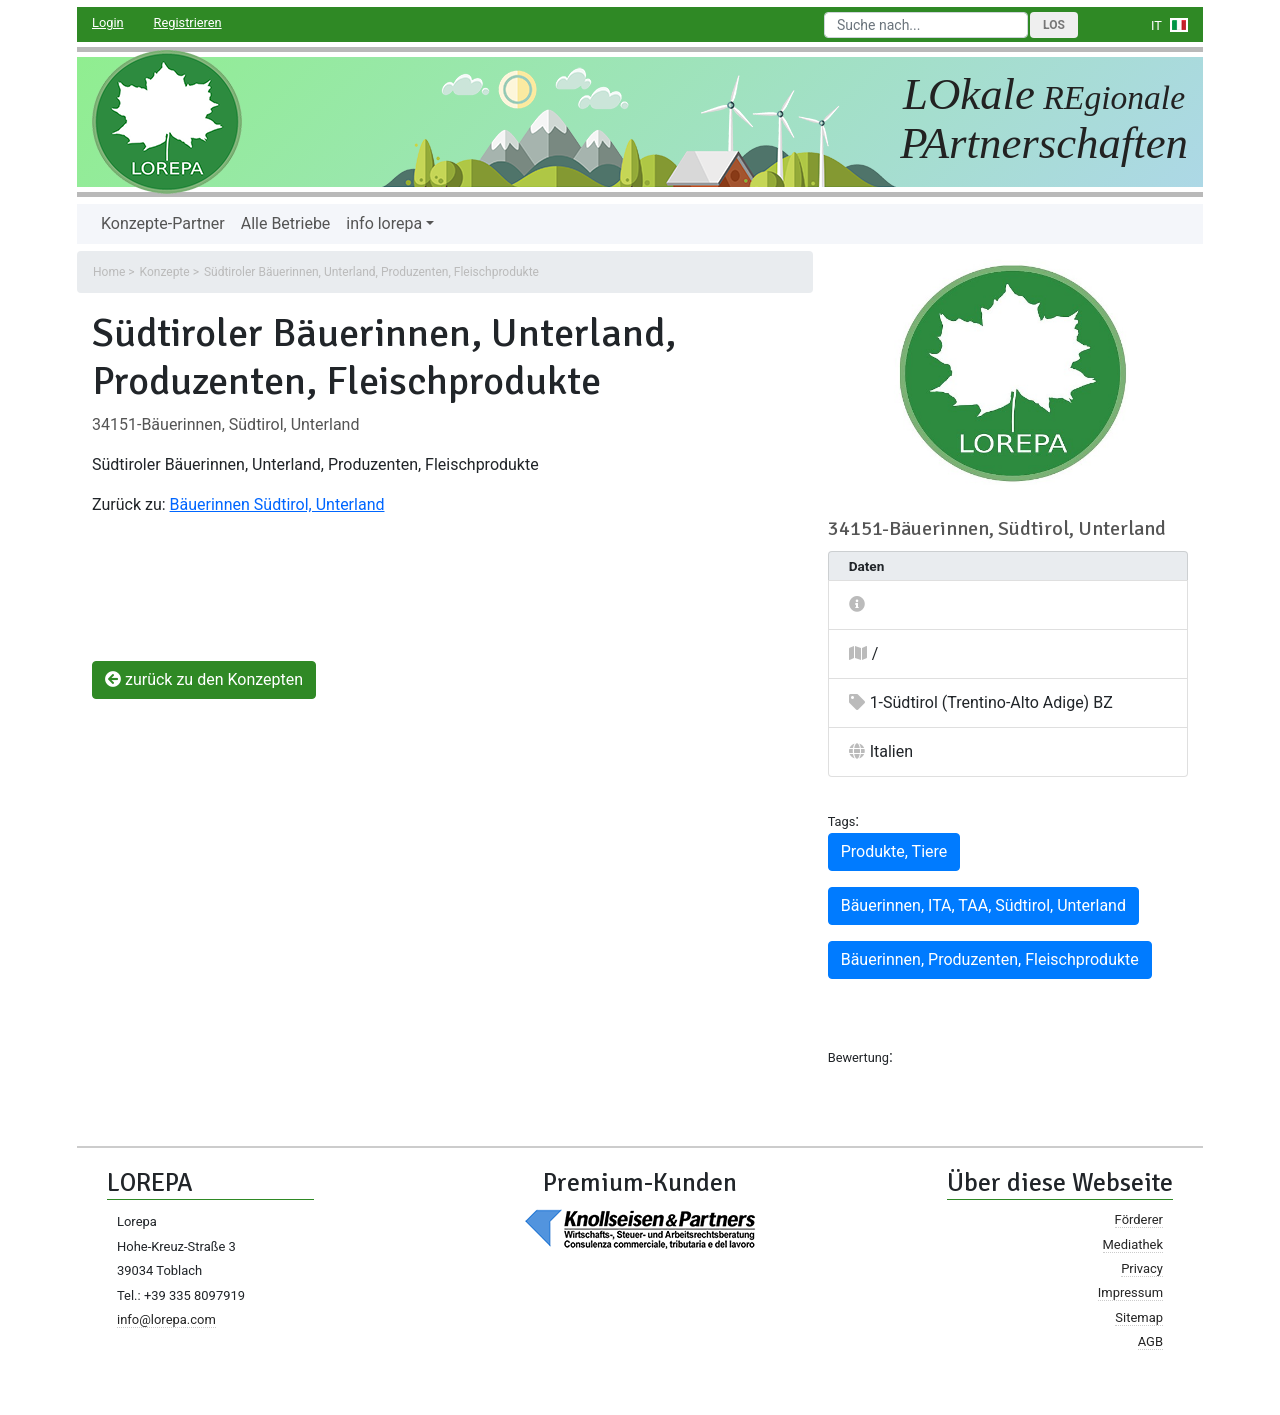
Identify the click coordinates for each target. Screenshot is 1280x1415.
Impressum (1130, 1292)
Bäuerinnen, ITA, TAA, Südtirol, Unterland (983, 905)
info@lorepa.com (166, 1319)
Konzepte (165, 272)
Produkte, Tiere (894, 851)
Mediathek (1133, 1244)
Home (109, 272)
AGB (1150, 1341)
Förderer (1139, 1219)
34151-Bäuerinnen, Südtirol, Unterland (225, 424)
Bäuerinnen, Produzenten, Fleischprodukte (990, 959)
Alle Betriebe (286, 223)
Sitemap (1139, 1317)
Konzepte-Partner (163, 223)
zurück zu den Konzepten (204, 679)
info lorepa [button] (384, 223)
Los (1054, 25)
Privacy (1142, 1268)
